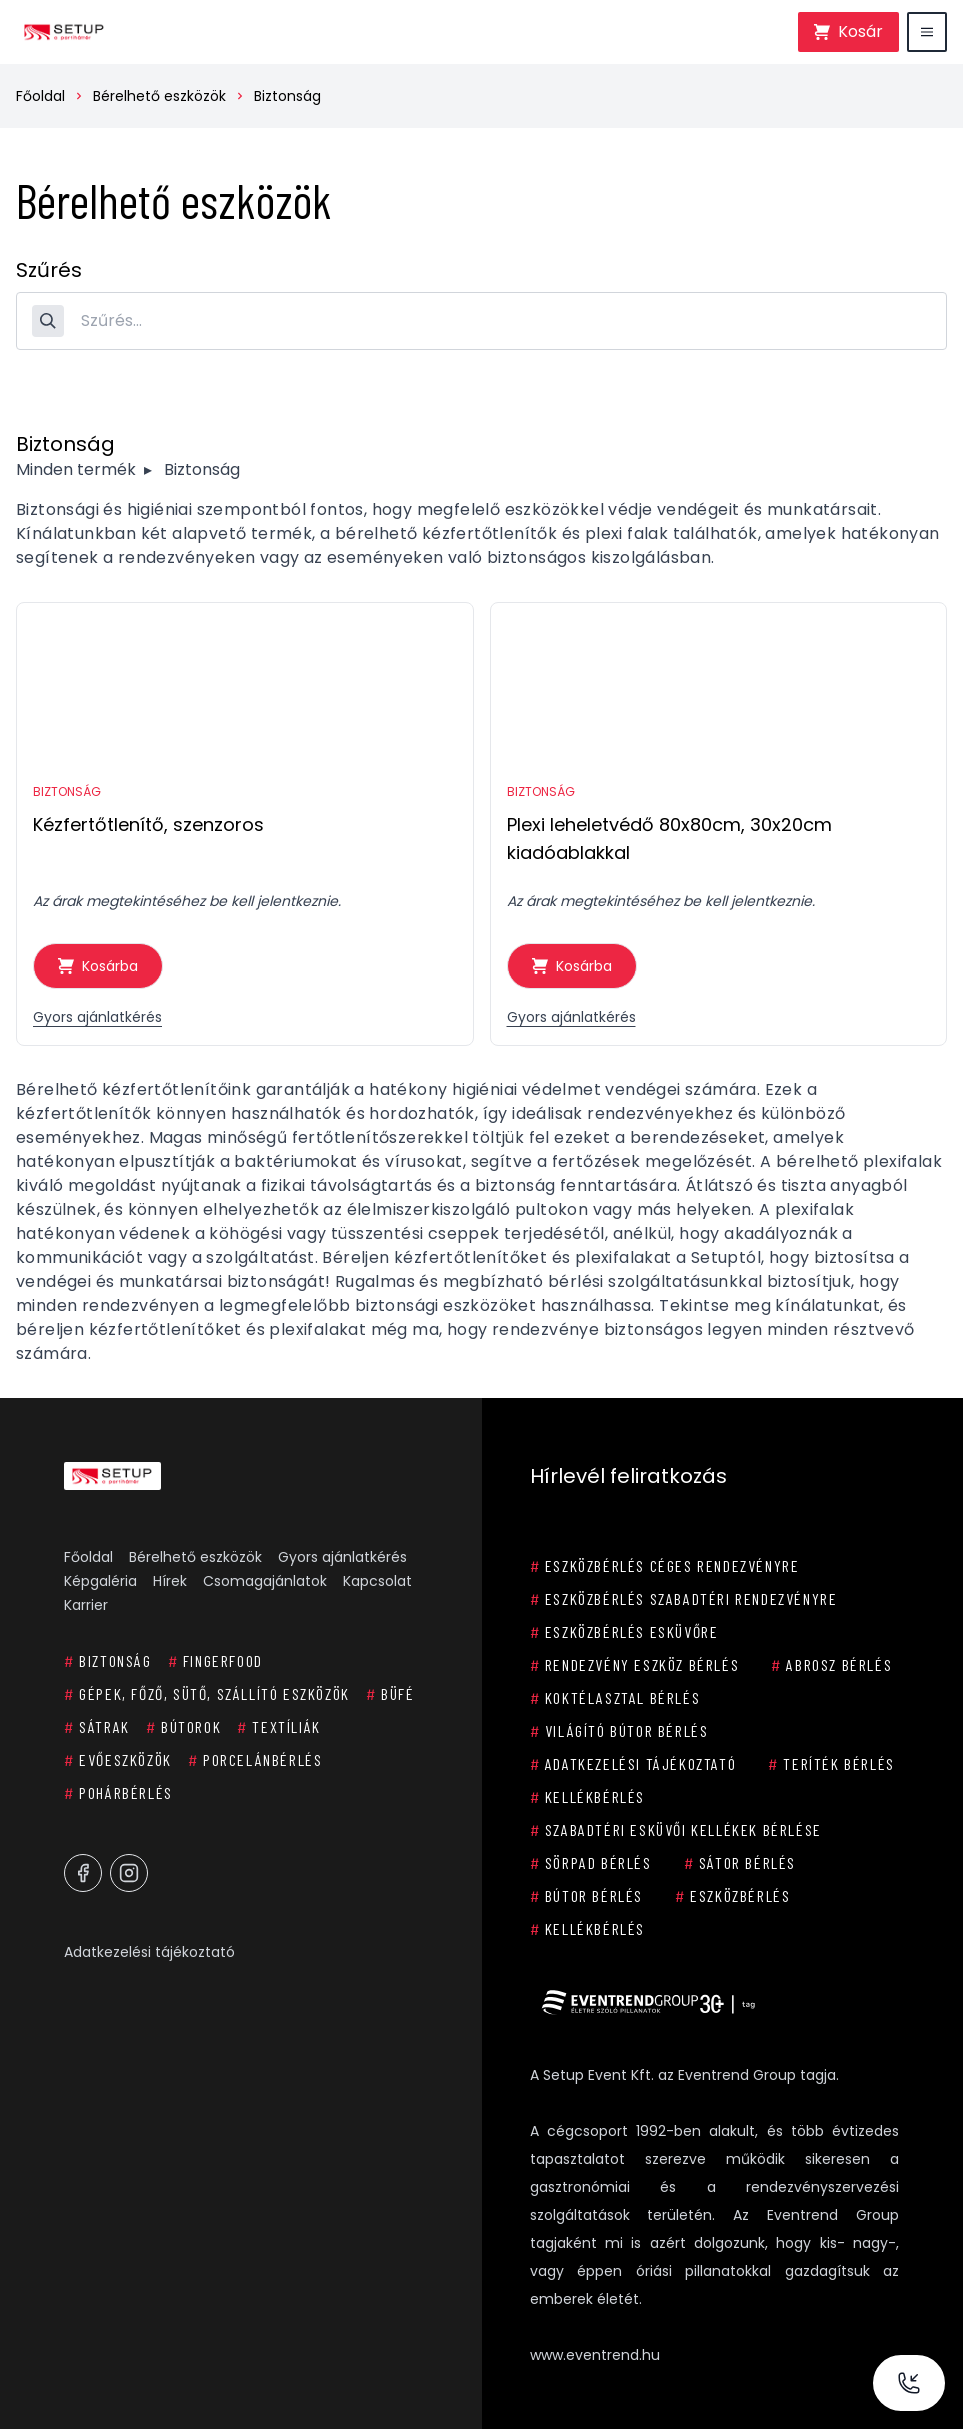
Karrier (86, 1605)
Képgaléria (100, 1581)
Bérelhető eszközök (159, 96)
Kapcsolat (377, 1581)
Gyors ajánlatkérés (97, 1017)
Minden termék (76, 469)
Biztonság (287, 96)
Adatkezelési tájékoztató (149, 1952)
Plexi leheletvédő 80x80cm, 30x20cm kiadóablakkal (669, 838)
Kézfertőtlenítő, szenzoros (148, 824)
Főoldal (40, 96)
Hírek (170, 1581)
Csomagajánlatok (265, 1581)
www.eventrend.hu (595, 2355)
